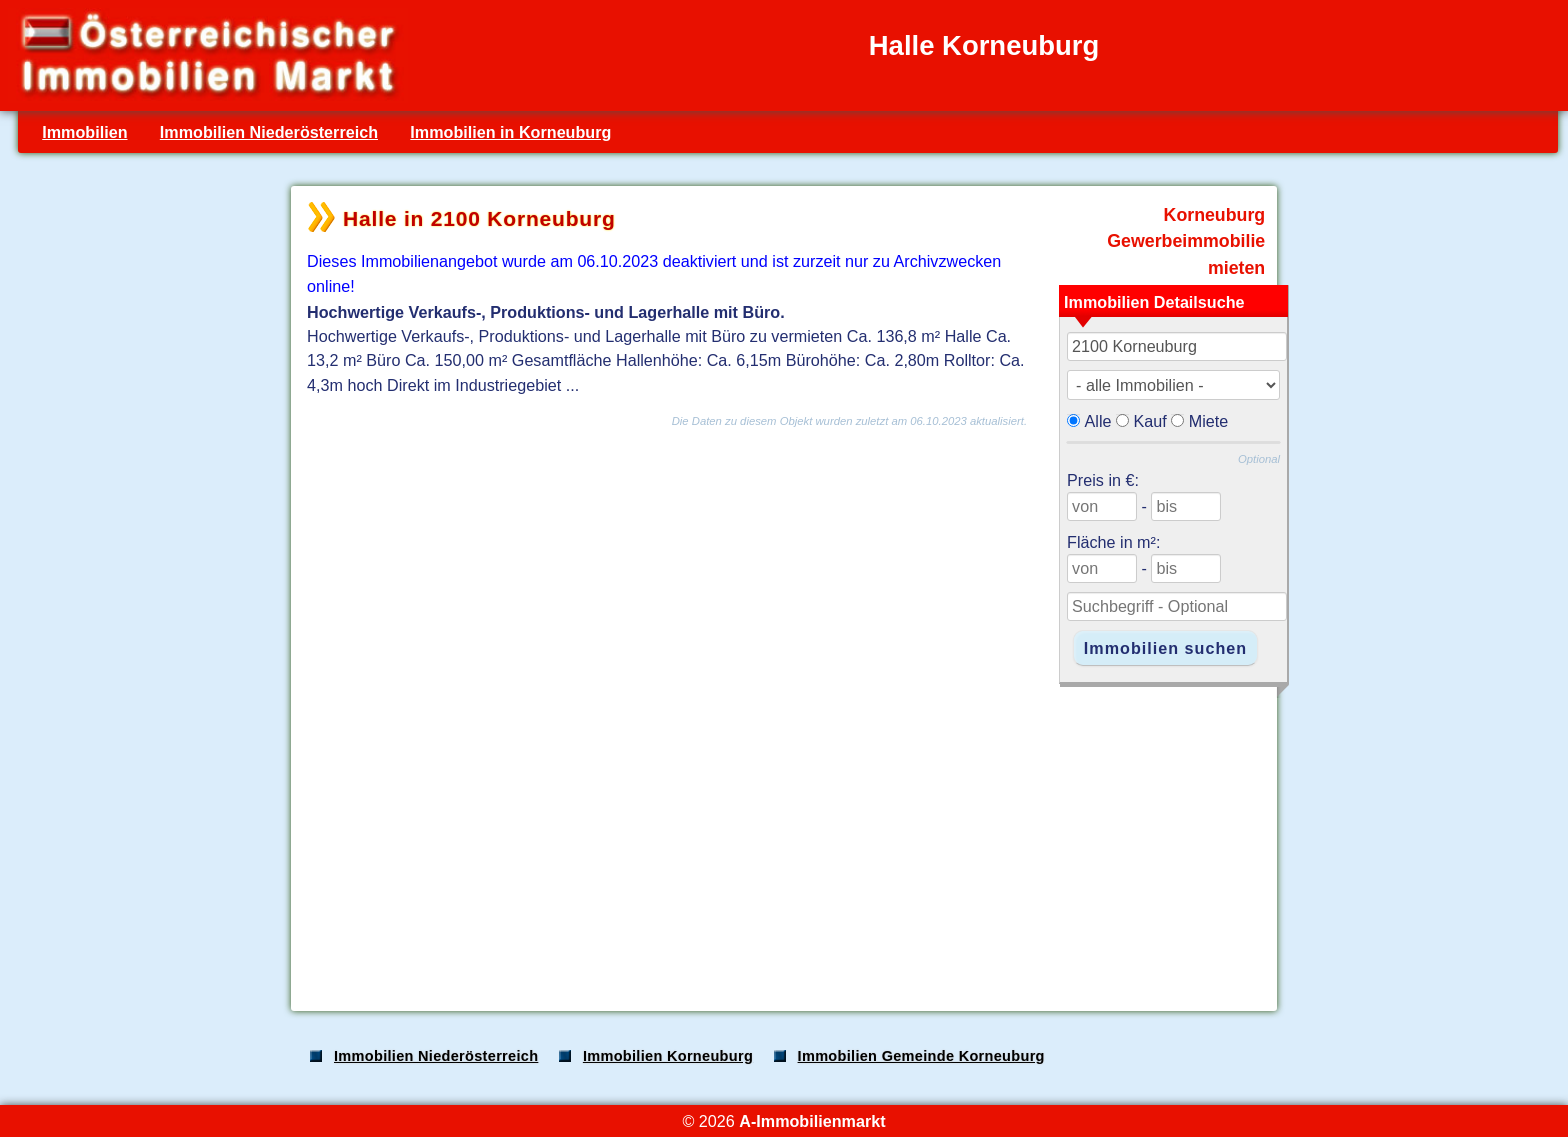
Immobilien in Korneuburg (510, 132)
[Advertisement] (782, 838)
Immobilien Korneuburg (668, 1056)
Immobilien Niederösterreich (269, 132)
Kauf (1150, 421)
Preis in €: (1103, 480)
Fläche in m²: (1113, 542)
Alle (1098, 421)
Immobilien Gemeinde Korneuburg (921, 1056)
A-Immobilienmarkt (812, 1121)
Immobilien (84, 132)
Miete (1209, 421)
